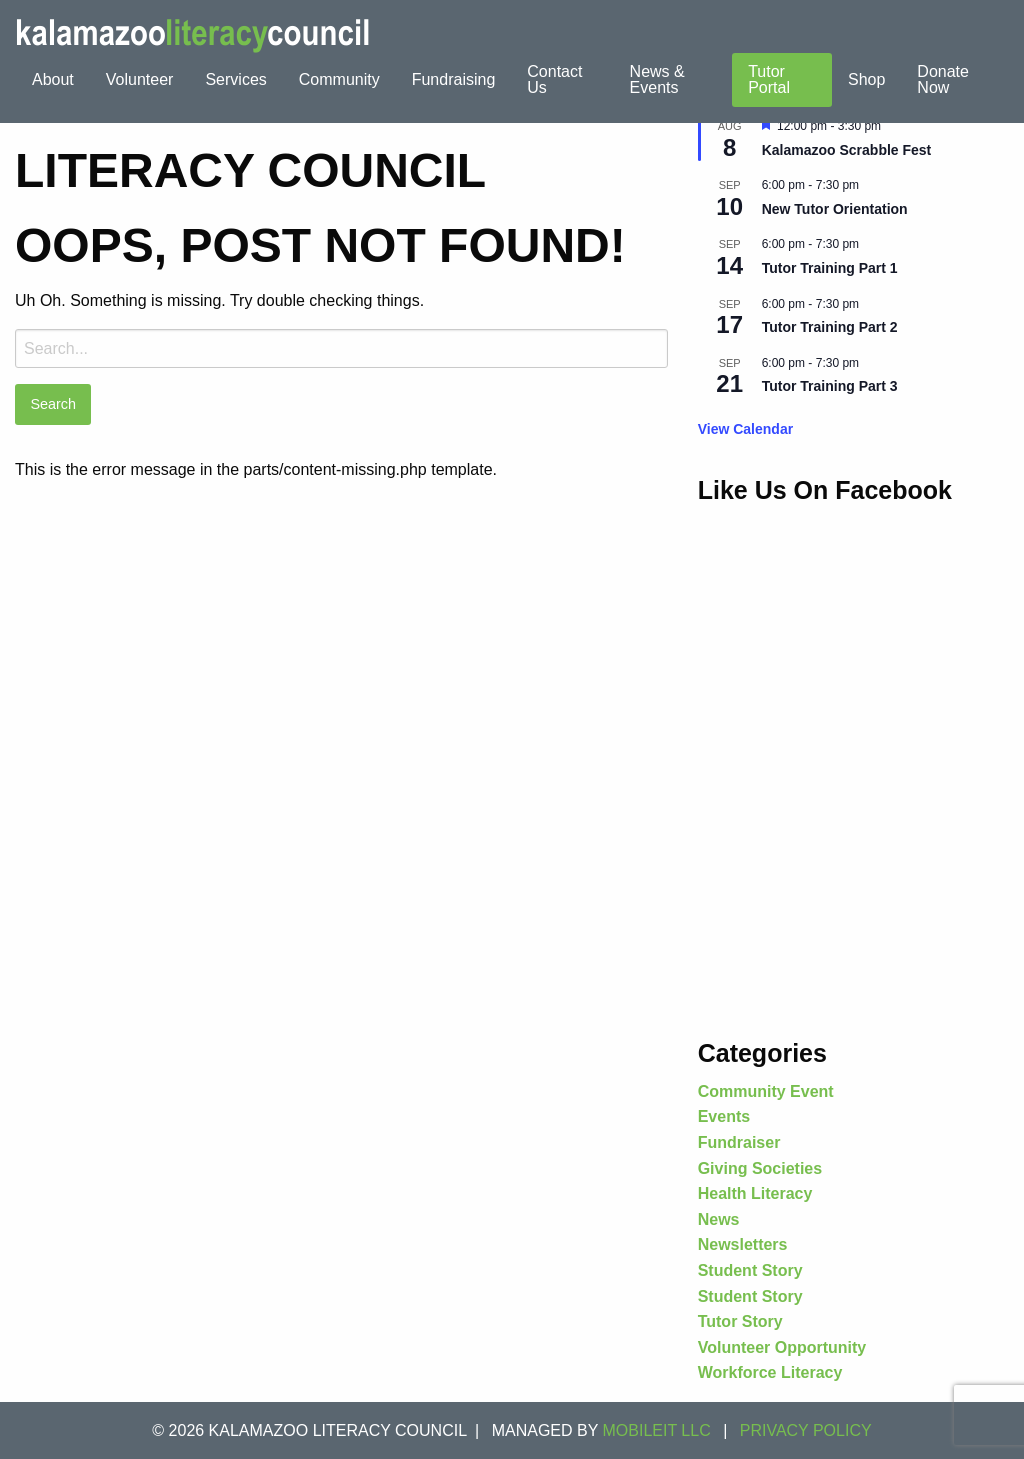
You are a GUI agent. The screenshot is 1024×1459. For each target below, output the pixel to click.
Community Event (766, 1091)
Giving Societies (760, 1168)
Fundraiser (739, 1142)
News (719, 1219)
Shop (866, 79)
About (53, 79)
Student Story (750, 1270)
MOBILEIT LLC (657, 1430)
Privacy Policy (806, 1430)
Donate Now (943, 79)
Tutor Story (740, 1321)
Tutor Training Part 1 (830, 268)
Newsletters (743, 1244)
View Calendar (745, 429)
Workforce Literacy (770, 1372)
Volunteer (140, 79)
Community (339, 79)
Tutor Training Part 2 (830, 327)
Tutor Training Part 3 (830, 386)
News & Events (657, 79)
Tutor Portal (769, 79)
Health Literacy (755, 1193)
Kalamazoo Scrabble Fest (847, 150)
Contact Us (554, 79)
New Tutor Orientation (835, 209)
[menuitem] (53, 80)
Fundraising (454, 79)
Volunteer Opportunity (782, 1347)
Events (724, 1116)
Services (235, 79)
